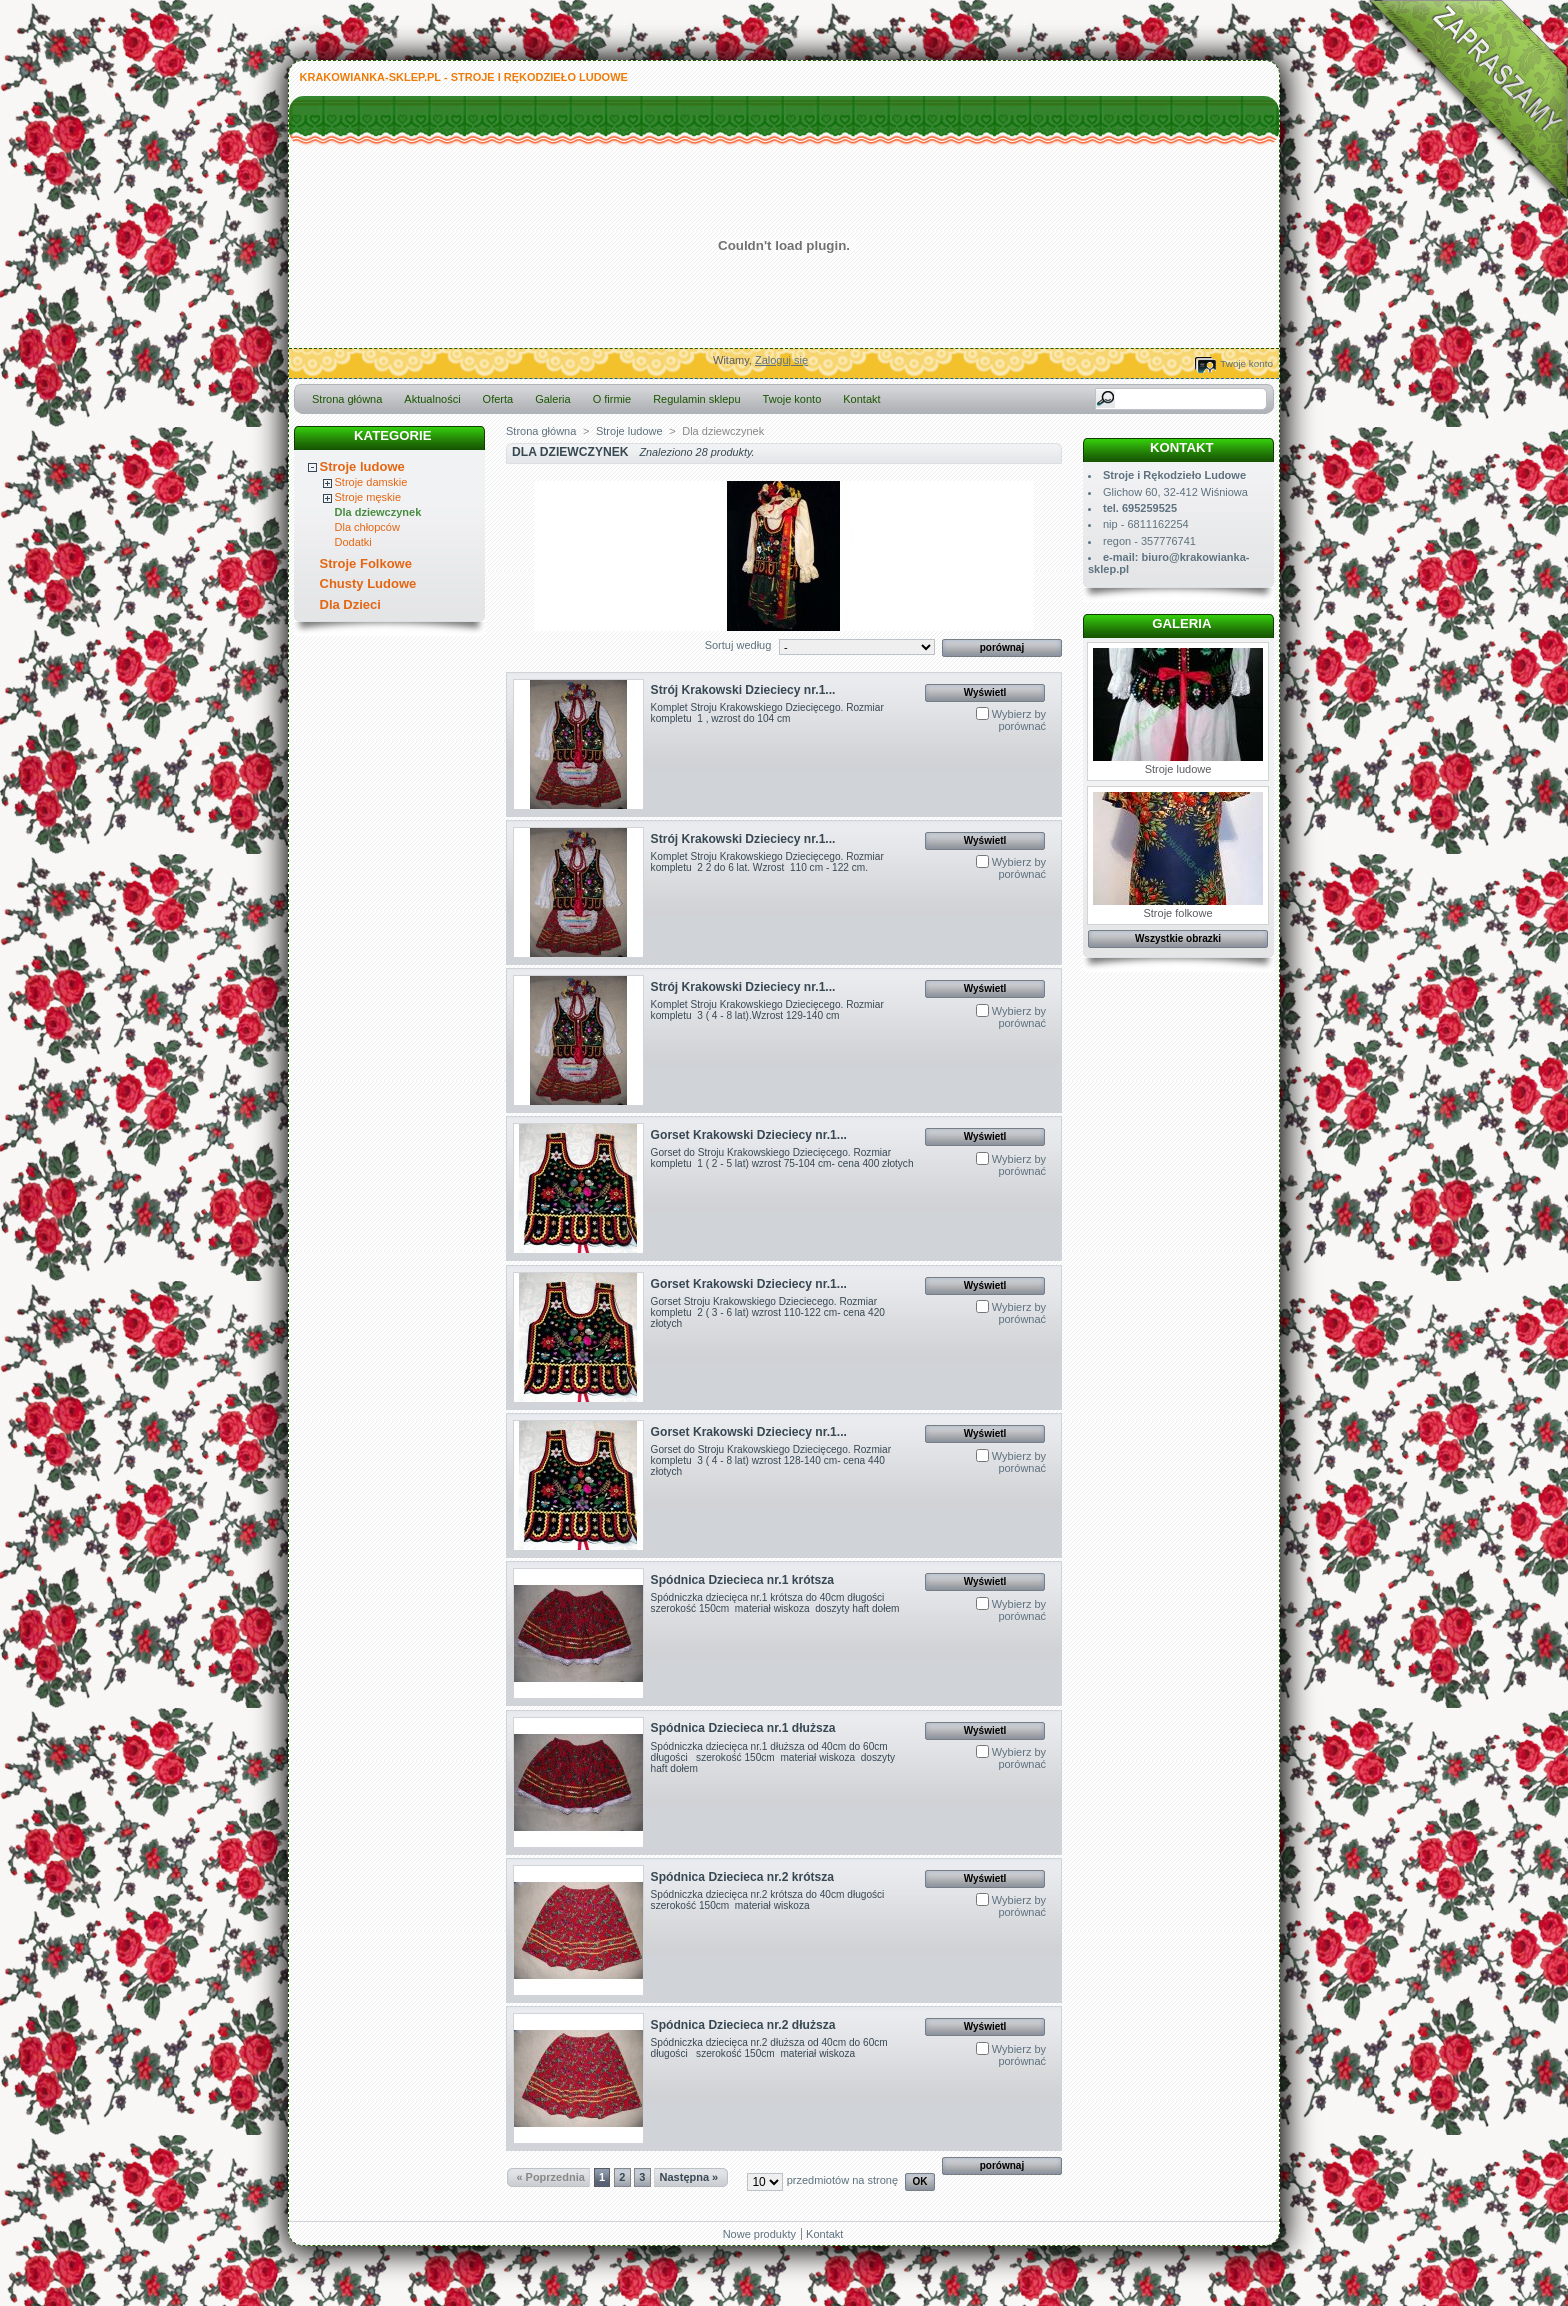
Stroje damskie (371, 482)
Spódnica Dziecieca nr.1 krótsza (743, 1580)
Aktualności (432, 399)
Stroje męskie (368, 497)
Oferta (498, 399)
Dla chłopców (367, 527)
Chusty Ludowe (368, 583)
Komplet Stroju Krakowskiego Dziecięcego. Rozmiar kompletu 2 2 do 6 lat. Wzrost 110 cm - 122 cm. (767, 862)
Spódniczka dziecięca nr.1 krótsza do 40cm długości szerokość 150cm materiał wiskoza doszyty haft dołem (775, 1603)
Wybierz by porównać (1019, 720)
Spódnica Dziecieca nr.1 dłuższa (743, 1728)
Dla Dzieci (350, 604)
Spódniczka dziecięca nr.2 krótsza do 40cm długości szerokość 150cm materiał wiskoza (770, 1900)
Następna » (689, 2177)
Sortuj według (738, 645)
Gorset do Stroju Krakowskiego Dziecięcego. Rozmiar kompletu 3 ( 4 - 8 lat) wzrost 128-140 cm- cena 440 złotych (771, 1460)
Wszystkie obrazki (1178, 938)
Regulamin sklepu (696, 399)
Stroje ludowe (362, 466)
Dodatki (353, 542)
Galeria (552, 399)
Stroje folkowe (1178, 855)
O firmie (612, 399)
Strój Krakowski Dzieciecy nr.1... (743, 690)
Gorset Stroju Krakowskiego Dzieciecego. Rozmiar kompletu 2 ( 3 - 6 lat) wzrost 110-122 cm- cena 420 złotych (768, 1312)
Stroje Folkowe (366, 563)
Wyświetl (985, 692)
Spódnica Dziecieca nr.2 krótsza (743, 1877)
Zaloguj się (781, 360)
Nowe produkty (759, 2234)
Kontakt (861, 399)
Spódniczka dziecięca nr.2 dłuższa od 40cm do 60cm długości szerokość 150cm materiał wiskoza (769, 2048)
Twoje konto (1246, 363)
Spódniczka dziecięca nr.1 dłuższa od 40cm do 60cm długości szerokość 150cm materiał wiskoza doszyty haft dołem (773, 1757)
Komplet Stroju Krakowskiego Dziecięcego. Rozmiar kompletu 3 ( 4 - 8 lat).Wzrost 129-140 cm (767, 1010)
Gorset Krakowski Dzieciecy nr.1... (749, 1135)
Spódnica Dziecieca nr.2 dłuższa (743, 2025)
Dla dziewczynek (378, 512)
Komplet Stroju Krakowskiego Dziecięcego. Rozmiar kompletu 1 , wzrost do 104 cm (767, 713)
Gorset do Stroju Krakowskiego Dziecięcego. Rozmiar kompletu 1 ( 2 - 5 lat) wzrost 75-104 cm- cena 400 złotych (782, 1158)
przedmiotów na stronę (842, 2180)
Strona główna (347, 399)
